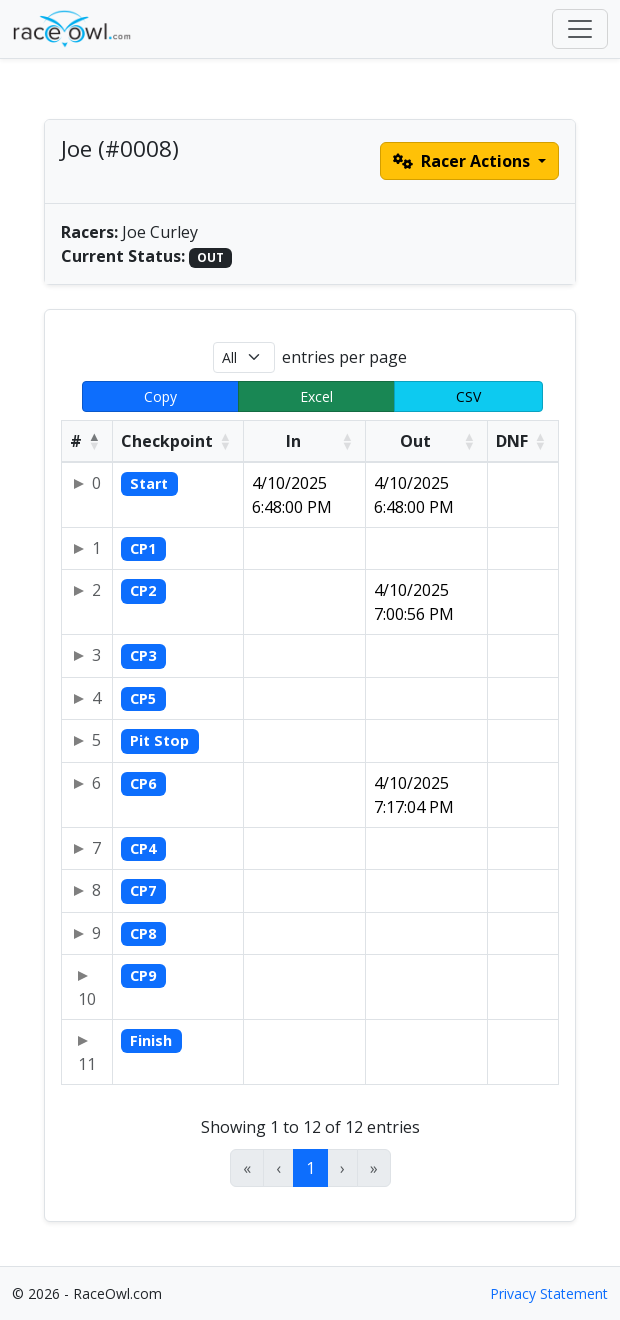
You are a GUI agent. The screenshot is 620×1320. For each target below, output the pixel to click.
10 (87, 999)
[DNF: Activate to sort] (523, 441)
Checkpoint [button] (167, 441)
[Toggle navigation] (580, 29)
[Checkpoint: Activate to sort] (178, 441)
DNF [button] (512, 441)
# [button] (76, 441)
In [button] (293, 441)
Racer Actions (463, 161)
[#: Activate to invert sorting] (87, 441)
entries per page (344, 357)
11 (87, 1064)
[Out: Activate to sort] (427, 441)
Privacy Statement (549, 1293)
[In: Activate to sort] (305, 441)
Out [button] (415, 441)
